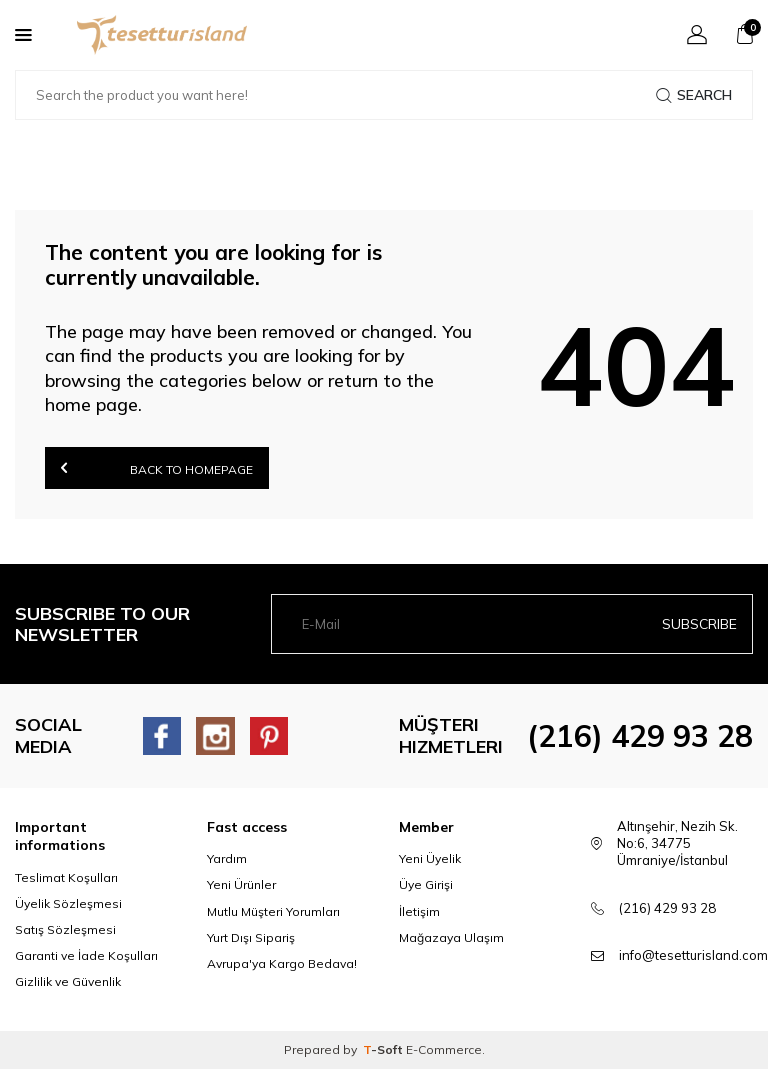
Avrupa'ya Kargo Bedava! (282, 963)
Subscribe (699, 624)
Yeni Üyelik (430, 858)
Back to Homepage (157, 467)
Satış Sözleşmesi (65, 929)
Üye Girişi (426, 884)
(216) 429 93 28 (640, 736)
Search (694, 95)
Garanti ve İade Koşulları (86, 955)
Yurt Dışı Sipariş (251, 937)
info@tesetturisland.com (693, 955)
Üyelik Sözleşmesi (68, 903)
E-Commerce (444, 1049)
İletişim (419, 911)
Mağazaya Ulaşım (451, 937)
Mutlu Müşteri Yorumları (273, 911)
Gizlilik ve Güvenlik (68, 981)
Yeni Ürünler (241, 884)
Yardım (227, 858)
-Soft (384, 1049)
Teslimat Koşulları (66, 877)
